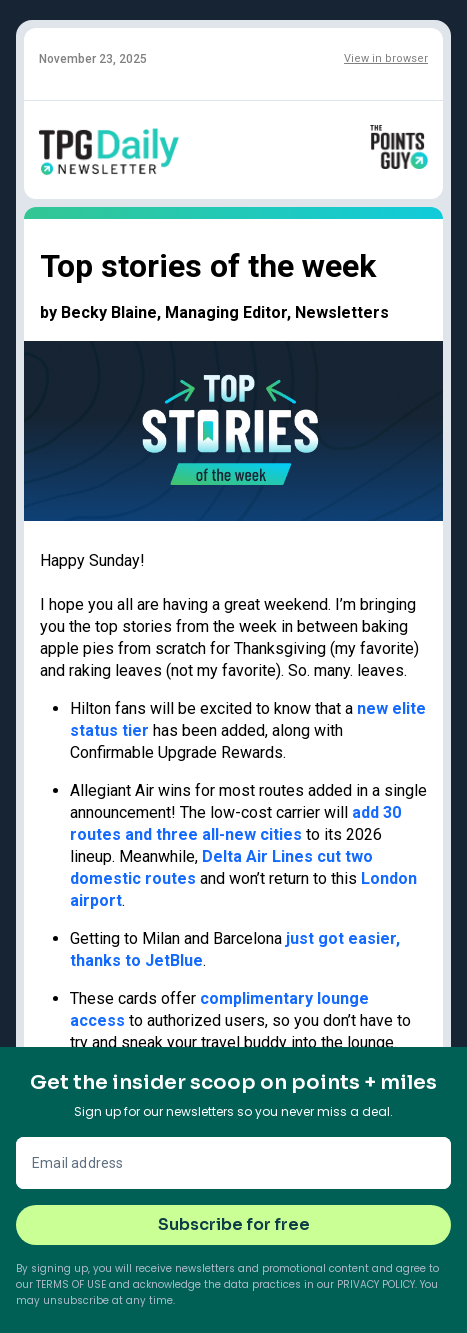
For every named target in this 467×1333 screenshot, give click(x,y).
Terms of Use (71, 1284)
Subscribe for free (234, 1224)
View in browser (386, 58)
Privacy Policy (376, 1284)
